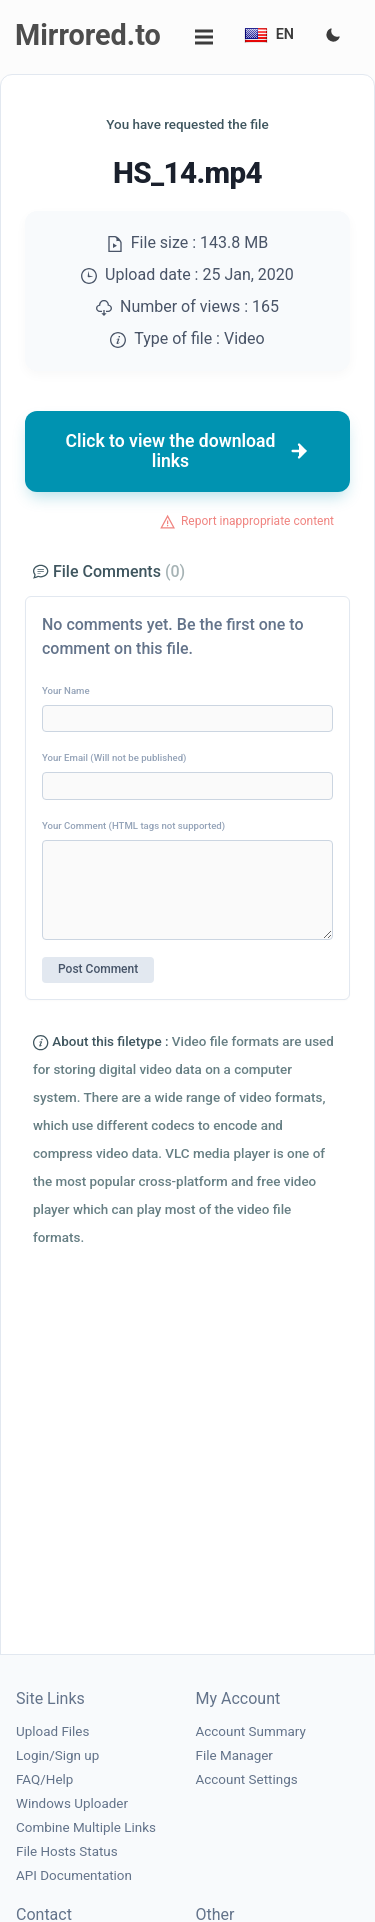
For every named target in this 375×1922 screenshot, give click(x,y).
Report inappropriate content (257, 521)
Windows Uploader (72, 1803)
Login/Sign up (57, 1755)
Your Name (66, 690)
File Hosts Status (67, 1851)
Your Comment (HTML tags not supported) (133, 825)
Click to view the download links (188, 451)
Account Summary (251, 1731)
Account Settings (247, 1779)
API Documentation (74, 1875)
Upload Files (52, 1731)
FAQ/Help (44, 1779)
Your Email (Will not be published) (114, 757)
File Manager (234, 1755)
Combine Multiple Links (86, 1827)
